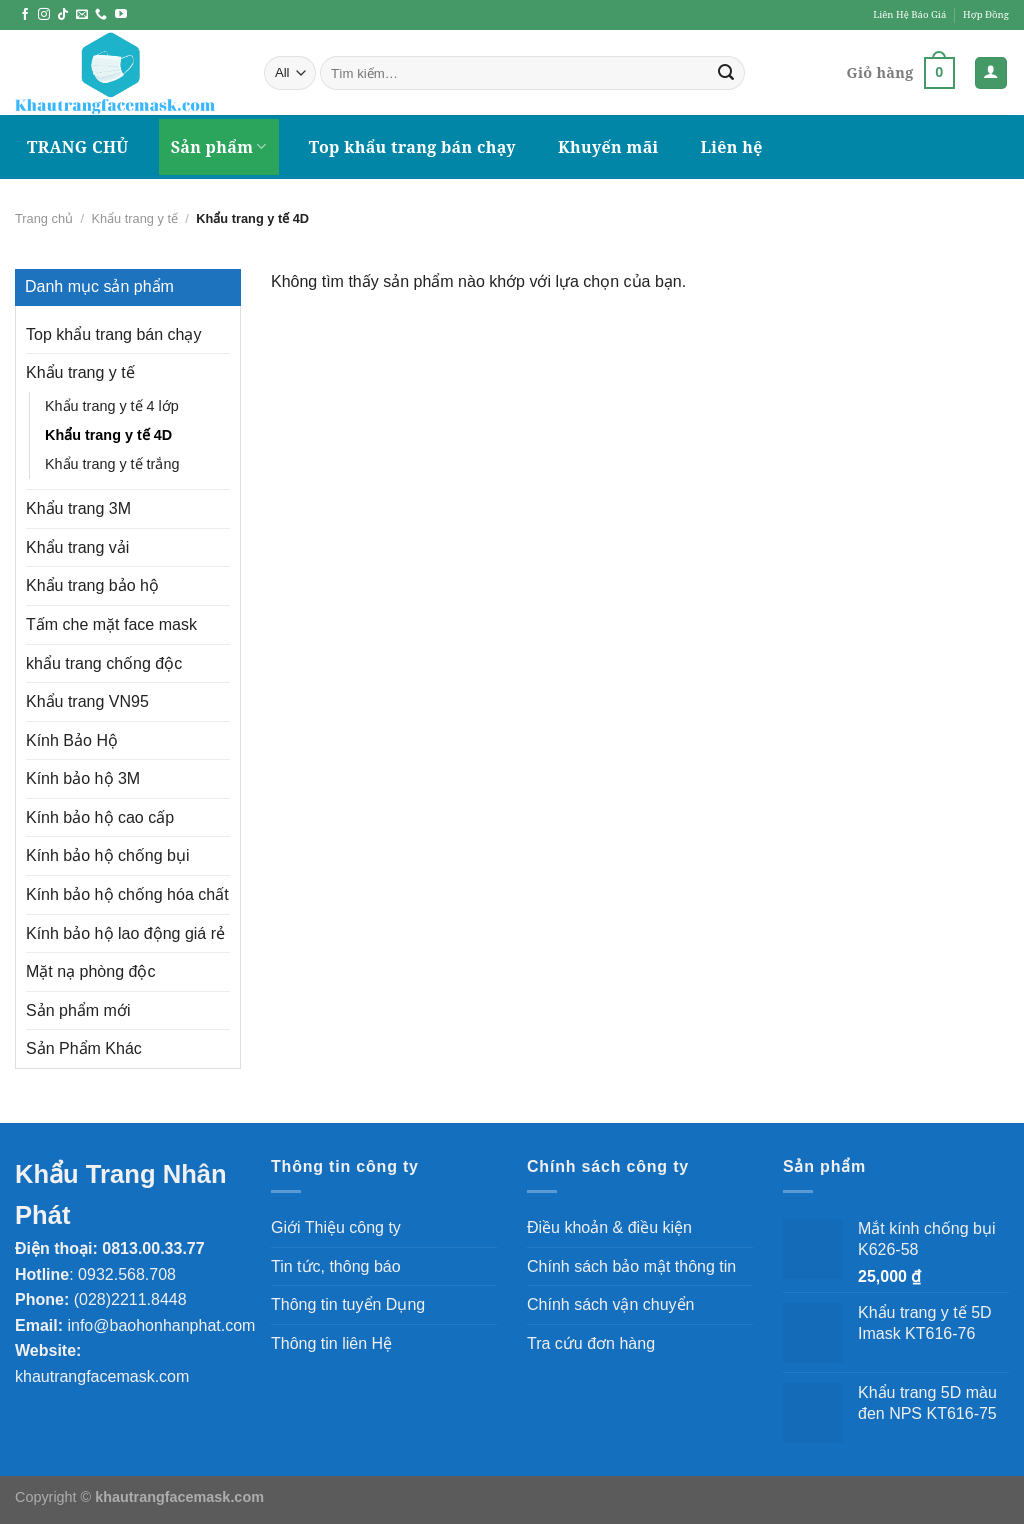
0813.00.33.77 (153, 1248)
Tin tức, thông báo (336, 1266)
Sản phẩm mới (78, 1010)
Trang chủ (44, 218)
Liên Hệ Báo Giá (909, 14)
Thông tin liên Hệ (331, 1343)
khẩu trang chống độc (104, 663)
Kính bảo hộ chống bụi (108, 855)
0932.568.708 (127, 1274)
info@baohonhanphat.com (161, 1325)
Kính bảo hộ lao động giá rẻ (125, 933)
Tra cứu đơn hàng (591, 1343)
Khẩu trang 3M (78, 508)
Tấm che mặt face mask (111, 624)
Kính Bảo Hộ (72, 740)
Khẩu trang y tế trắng (112, 464)
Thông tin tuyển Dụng (348, 1304)
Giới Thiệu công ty (336, 1227)
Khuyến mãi (608, 147)
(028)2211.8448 (130, 1299)
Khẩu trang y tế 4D (108, 435)
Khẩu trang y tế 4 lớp (112, 406)
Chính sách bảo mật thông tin (631, 1266)
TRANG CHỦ (78, 147)
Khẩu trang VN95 (87, 701)
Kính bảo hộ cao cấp (100, 817)
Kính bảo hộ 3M (83, 778)
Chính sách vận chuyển (610, 1304)
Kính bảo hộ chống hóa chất (127, 894)
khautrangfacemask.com (102, 1376)
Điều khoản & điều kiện (609, 1227)
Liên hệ (732, 147)
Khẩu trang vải (77, 547)
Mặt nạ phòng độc (90, 971)
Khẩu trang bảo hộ (92, 585)
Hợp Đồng (986, 14)
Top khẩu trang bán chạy (412, 147)
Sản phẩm (219, 147)
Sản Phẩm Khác (84, 1048)
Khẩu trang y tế (134, 218)
